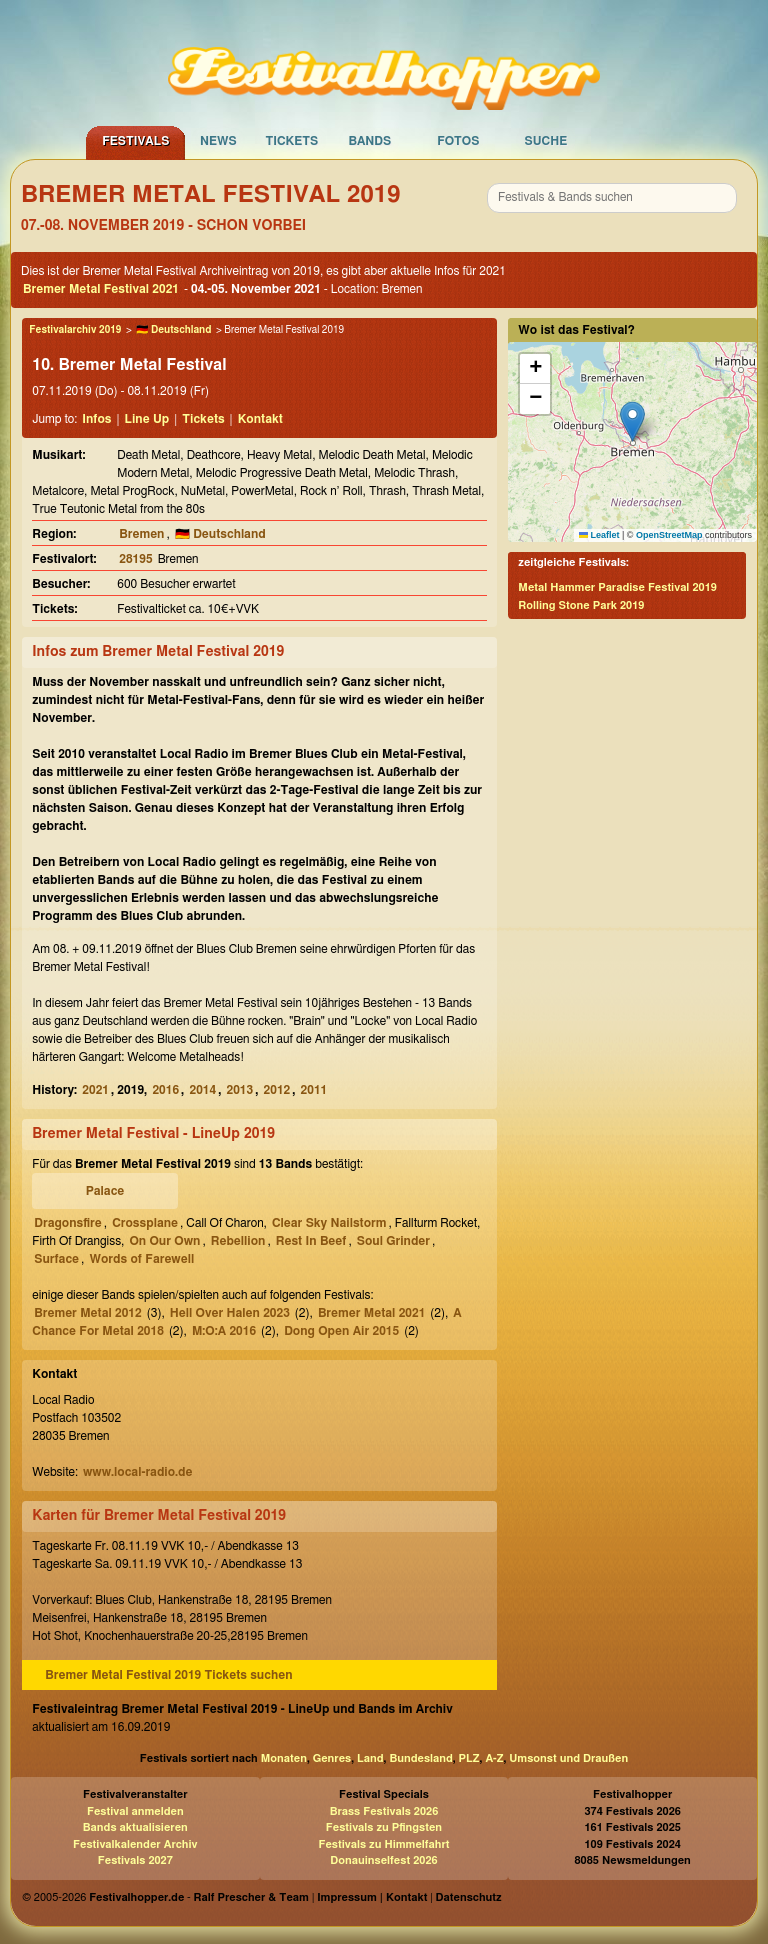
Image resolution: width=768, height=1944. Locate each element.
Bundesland (420, 1758)
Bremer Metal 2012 (87, 1313)
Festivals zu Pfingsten (384, 1827)
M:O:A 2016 (224, 1331)
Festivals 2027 (135, 1860)
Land (370, 1758)
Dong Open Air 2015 (341, 1331)
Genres (332, 1758)
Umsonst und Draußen (568, 1758)
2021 (95, 1090)
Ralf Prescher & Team (251, 1897)
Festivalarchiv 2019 (75, 330)
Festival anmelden (135, 1811)
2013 (240, 1090)
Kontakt (260, 419)
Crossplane (145, 1223)
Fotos (458, 141)
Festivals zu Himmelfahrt (383, 1844)
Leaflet (599, 535)
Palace (105, 1191)
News (218, 141)
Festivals (135, 141)
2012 (277, 1090)
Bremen (141, 534)
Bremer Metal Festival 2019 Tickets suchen (168, 1675)
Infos (96, 419)
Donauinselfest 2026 (383, 1860)
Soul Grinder (393, 1241)
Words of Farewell (141, 1259)
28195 (135, 559)
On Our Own (164, 1241)
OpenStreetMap (669, 535)
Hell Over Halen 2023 (230, 1313)
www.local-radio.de (138, 1472)
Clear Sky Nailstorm (329, 1223)
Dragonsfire (68, 1223)
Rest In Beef (311, 1241)
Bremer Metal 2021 (371, 1313)
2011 (314, 1090)
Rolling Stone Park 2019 (581, 605)
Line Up (147, 419)
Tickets (291, 141)
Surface (56, 1259)
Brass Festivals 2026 (384, 1811)
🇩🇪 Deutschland (173, 330)
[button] (632, 421)
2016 (165, 1090)
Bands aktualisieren (135, 1827)
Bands (369, 141)
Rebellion (238, 1241)
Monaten (284, 1758)
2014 (202, 1090)
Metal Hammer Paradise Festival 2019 (617, 587)
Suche (545, 141)
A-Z (494, 1758)
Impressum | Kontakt (372, 1897)
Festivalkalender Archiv (135, 1844)
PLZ (469, 1758)
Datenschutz (469, 1897)
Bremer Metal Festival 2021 (101, 289)
